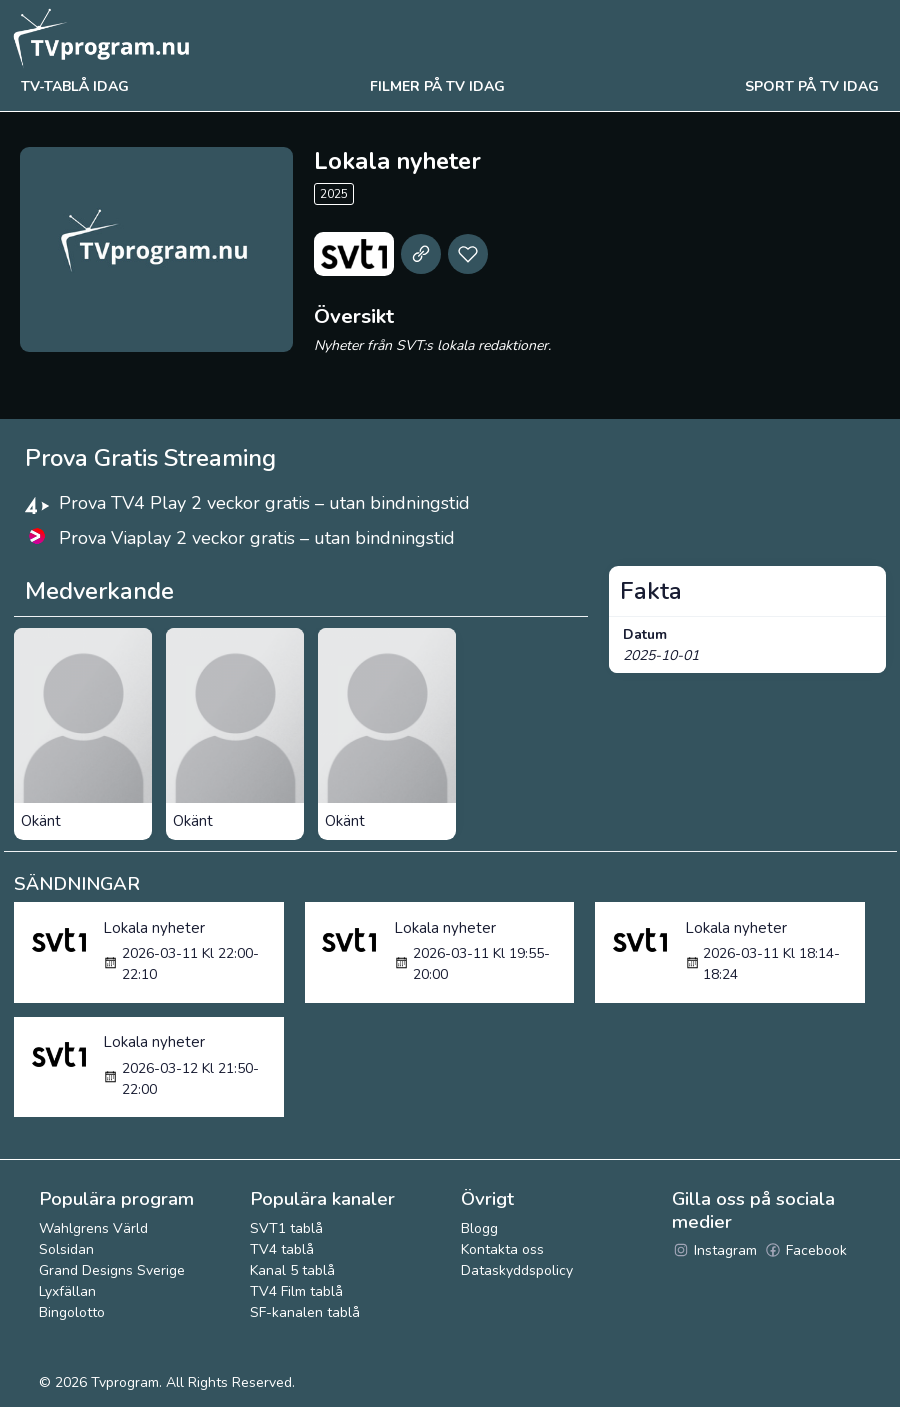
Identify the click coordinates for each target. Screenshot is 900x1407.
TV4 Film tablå (296, 1291)
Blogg (479, 1228)
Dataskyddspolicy (517, 1270)
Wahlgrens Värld (93, 1228)
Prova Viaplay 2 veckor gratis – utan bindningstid (257, 538)
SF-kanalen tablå (305, 1312)
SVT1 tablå (286, 1228)
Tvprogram (125, 1382)
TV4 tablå (282, 1249)
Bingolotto (72, 1312)
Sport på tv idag (812, 86)
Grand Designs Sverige (112, 1270)
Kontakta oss (502, 1249)
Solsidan (66, 1249)
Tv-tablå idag (75, 86)
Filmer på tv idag (437, 86)
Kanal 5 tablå (292, 1270)
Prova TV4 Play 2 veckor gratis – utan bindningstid (264, 503)
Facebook (805, 1250)
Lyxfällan (67, 1291)
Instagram (714, 1250)
